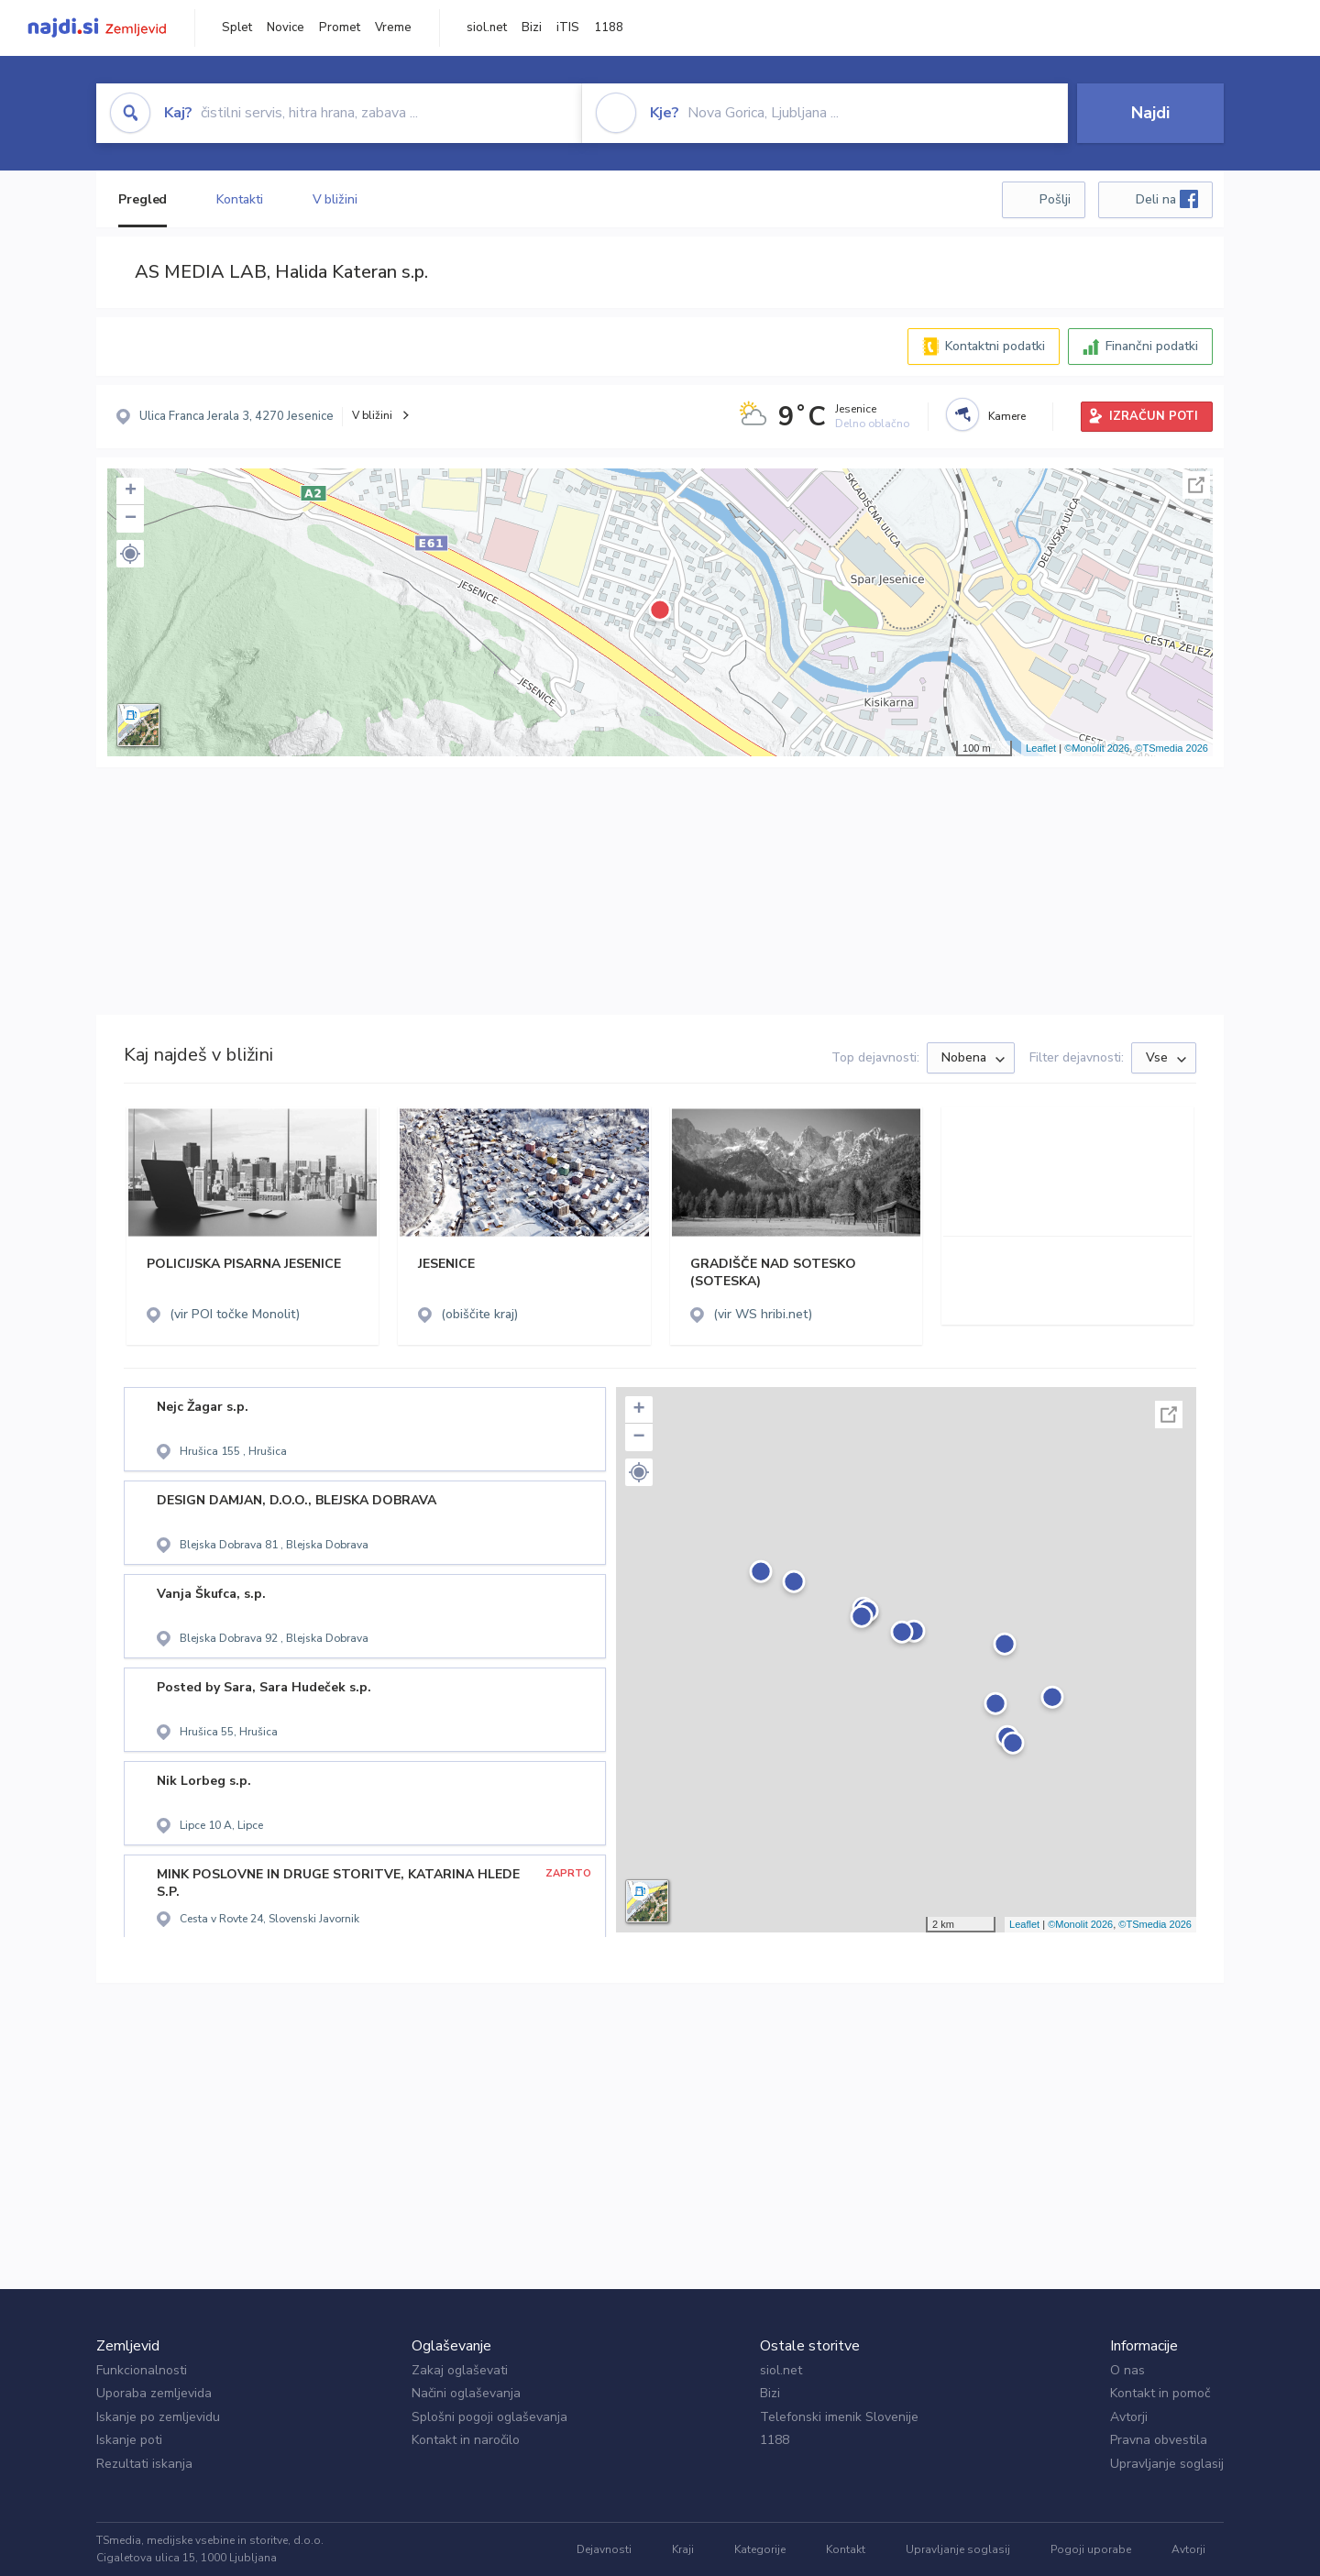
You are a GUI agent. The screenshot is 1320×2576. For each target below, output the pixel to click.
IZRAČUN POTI (1153, 416)
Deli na (1167, 199)
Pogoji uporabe (1090, 2549)
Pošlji (1055, 199)
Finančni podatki (1152, 346)
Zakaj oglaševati (460, 2370)
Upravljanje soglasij (1167, 2463)
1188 (608, 27)
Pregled (142, 199)
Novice (285, 27)
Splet (237, 27)
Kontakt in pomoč (1160, 2393)
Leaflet (1041, 748)
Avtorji (1129, 2417)
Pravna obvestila (1158, 2440)
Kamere (1007, 416)
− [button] (131, 519)
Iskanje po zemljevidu (158, 2417)
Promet (339, 27)
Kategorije (760, 2549)
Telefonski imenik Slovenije (839, 2417)
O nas (1127, 2370)
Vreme (393, 27)
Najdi (1150, 113)
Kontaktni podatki (995, 346)
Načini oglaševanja (466, 2393)
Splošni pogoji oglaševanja (489, 2417)
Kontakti (239, 199)
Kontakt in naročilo (466, 2440)
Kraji (683, 2549)
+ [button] (131, 491)
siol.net (487, 27)
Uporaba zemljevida (154, 2393)
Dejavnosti (604, 2549)
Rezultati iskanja (144, 2463)
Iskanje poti (129, 2440)
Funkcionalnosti (141, 2370)
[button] (130, 553)
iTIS (567, 27)
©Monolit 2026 (1096, 748)
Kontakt (845, 2549)
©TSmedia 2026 (1171, 748)
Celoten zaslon (1196, 485)
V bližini (335, 199)
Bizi (532, 27)
